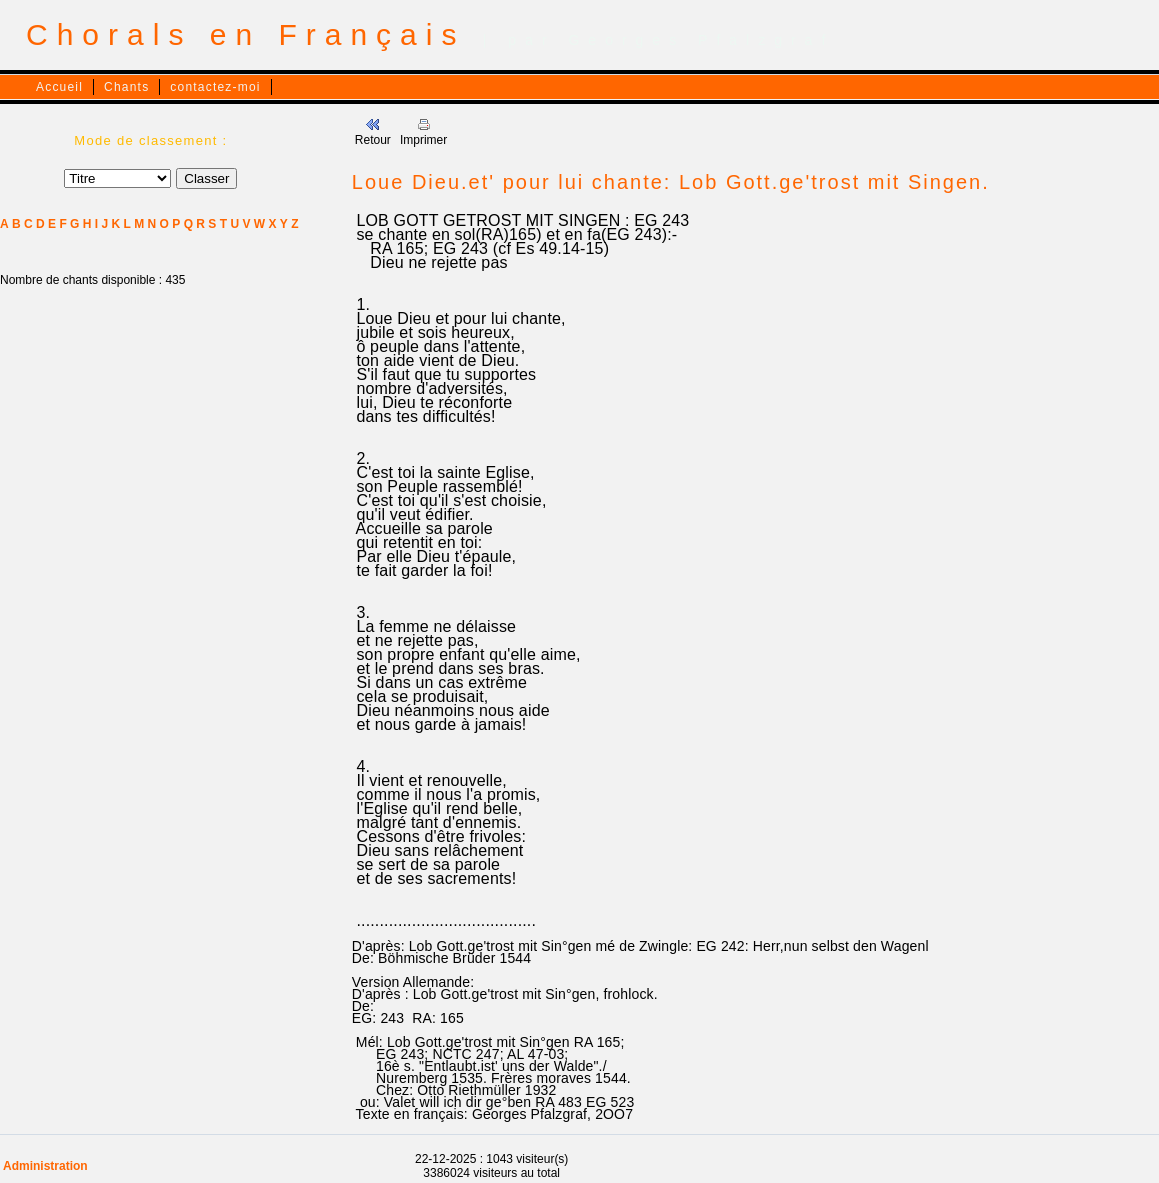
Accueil (59, 87)
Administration (45, 1166)
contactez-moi (215, 87)
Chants (126, 87)
